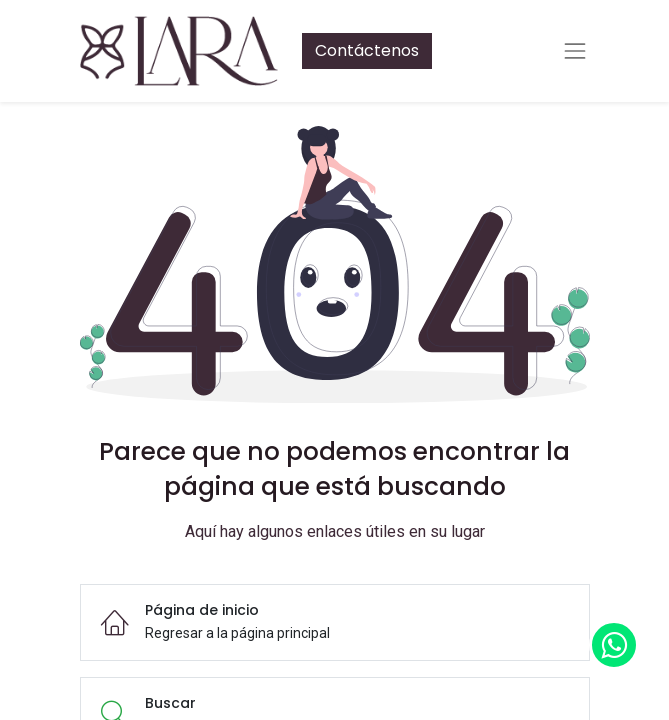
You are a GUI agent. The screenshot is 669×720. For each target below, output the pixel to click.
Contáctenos (367, 50)
